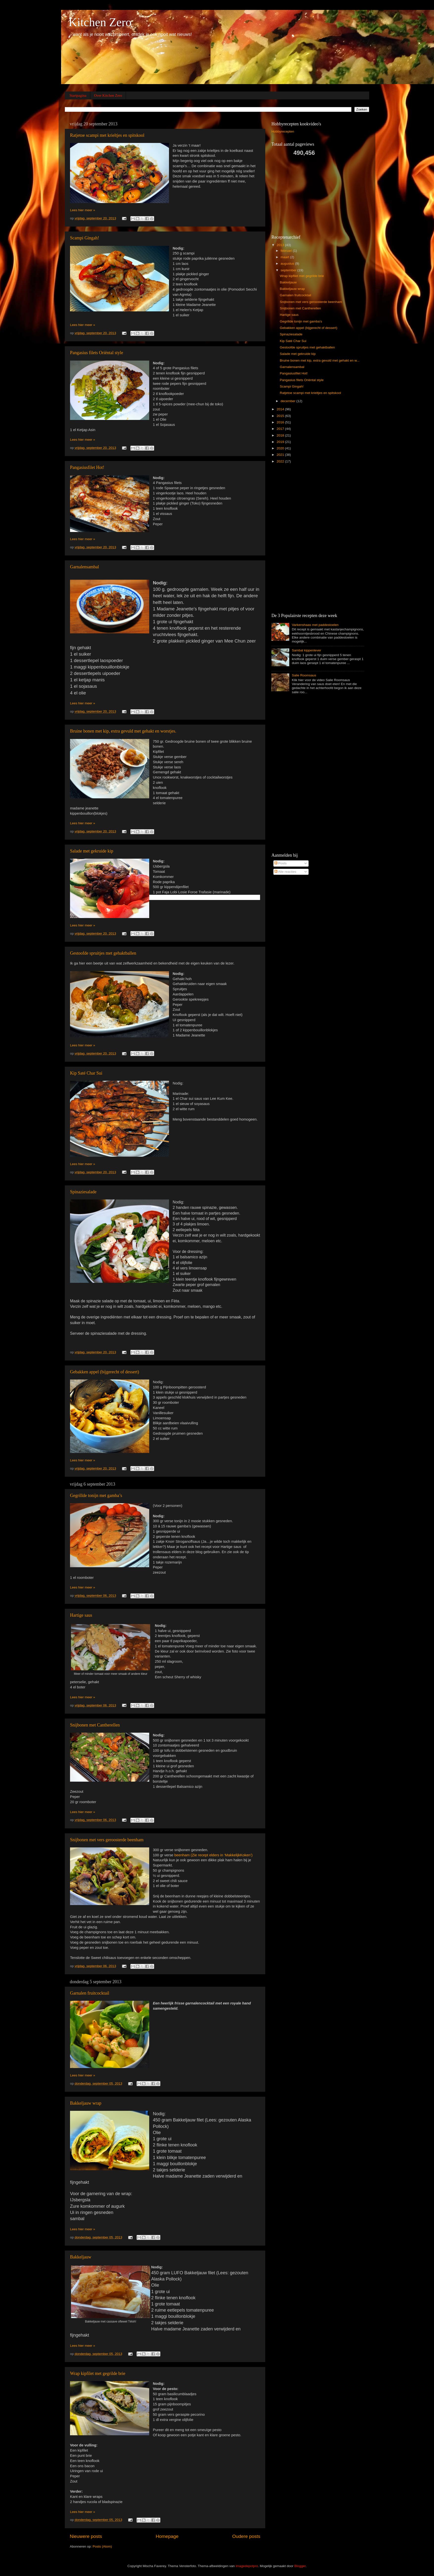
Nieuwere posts (86, 2536)
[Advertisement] (308, 195)
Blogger (300, 2566)
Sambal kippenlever (306, 650)
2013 (281, 245)
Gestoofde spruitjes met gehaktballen (103, 953)
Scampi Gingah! (84, 237)
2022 (281, 461)
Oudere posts (246, 2536)
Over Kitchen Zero (108, 95)
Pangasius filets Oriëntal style (96, 352)
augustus (288, 263)
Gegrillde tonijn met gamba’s (96, 1495)
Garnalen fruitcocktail (89, 1993)
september (289, 270)
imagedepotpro (247, 2566)
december (288, 401)
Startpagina (78, 95)
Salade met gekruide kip (91, 851)
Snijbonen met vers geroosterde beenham (107, 1839)
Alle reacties (285, 872)
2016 (281, 422)
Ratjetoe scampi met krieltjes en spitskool (107, 135)
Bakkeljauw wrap (85, 2103)
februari (287, 251)
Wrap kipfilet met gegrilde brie (97, 2373)
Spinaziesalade (83, 1191)
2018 (281, 435)
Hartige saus (81, 1615)
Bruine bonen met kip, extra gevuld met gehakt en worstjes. (123, 731)
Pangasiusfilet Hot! (87, 467)
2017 (281, 429)
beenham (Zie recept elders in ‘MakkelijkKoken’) (212, 1855)
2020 (281, 448)
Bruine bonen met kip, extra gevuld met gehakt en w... (320, 360)
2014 (281, 409)
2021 (281, 455)
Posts (280, 863)
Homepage (167, 2536)
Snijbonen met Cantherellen (95, 1725)
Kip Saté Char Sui (86, 1073)
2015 (281, 416)
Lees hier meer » (82, 210)
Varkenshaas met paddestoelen (315, 625)
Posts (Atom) (102, 2546)
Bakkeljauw (80, 2256)
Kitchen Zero (100, 22)
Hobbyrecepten (282, 131)
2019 (281, 442)
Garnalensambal (84, 566)
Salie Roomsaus (304, 675)
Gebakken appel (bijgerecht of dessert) (104, 1371)
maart (285, 257)
